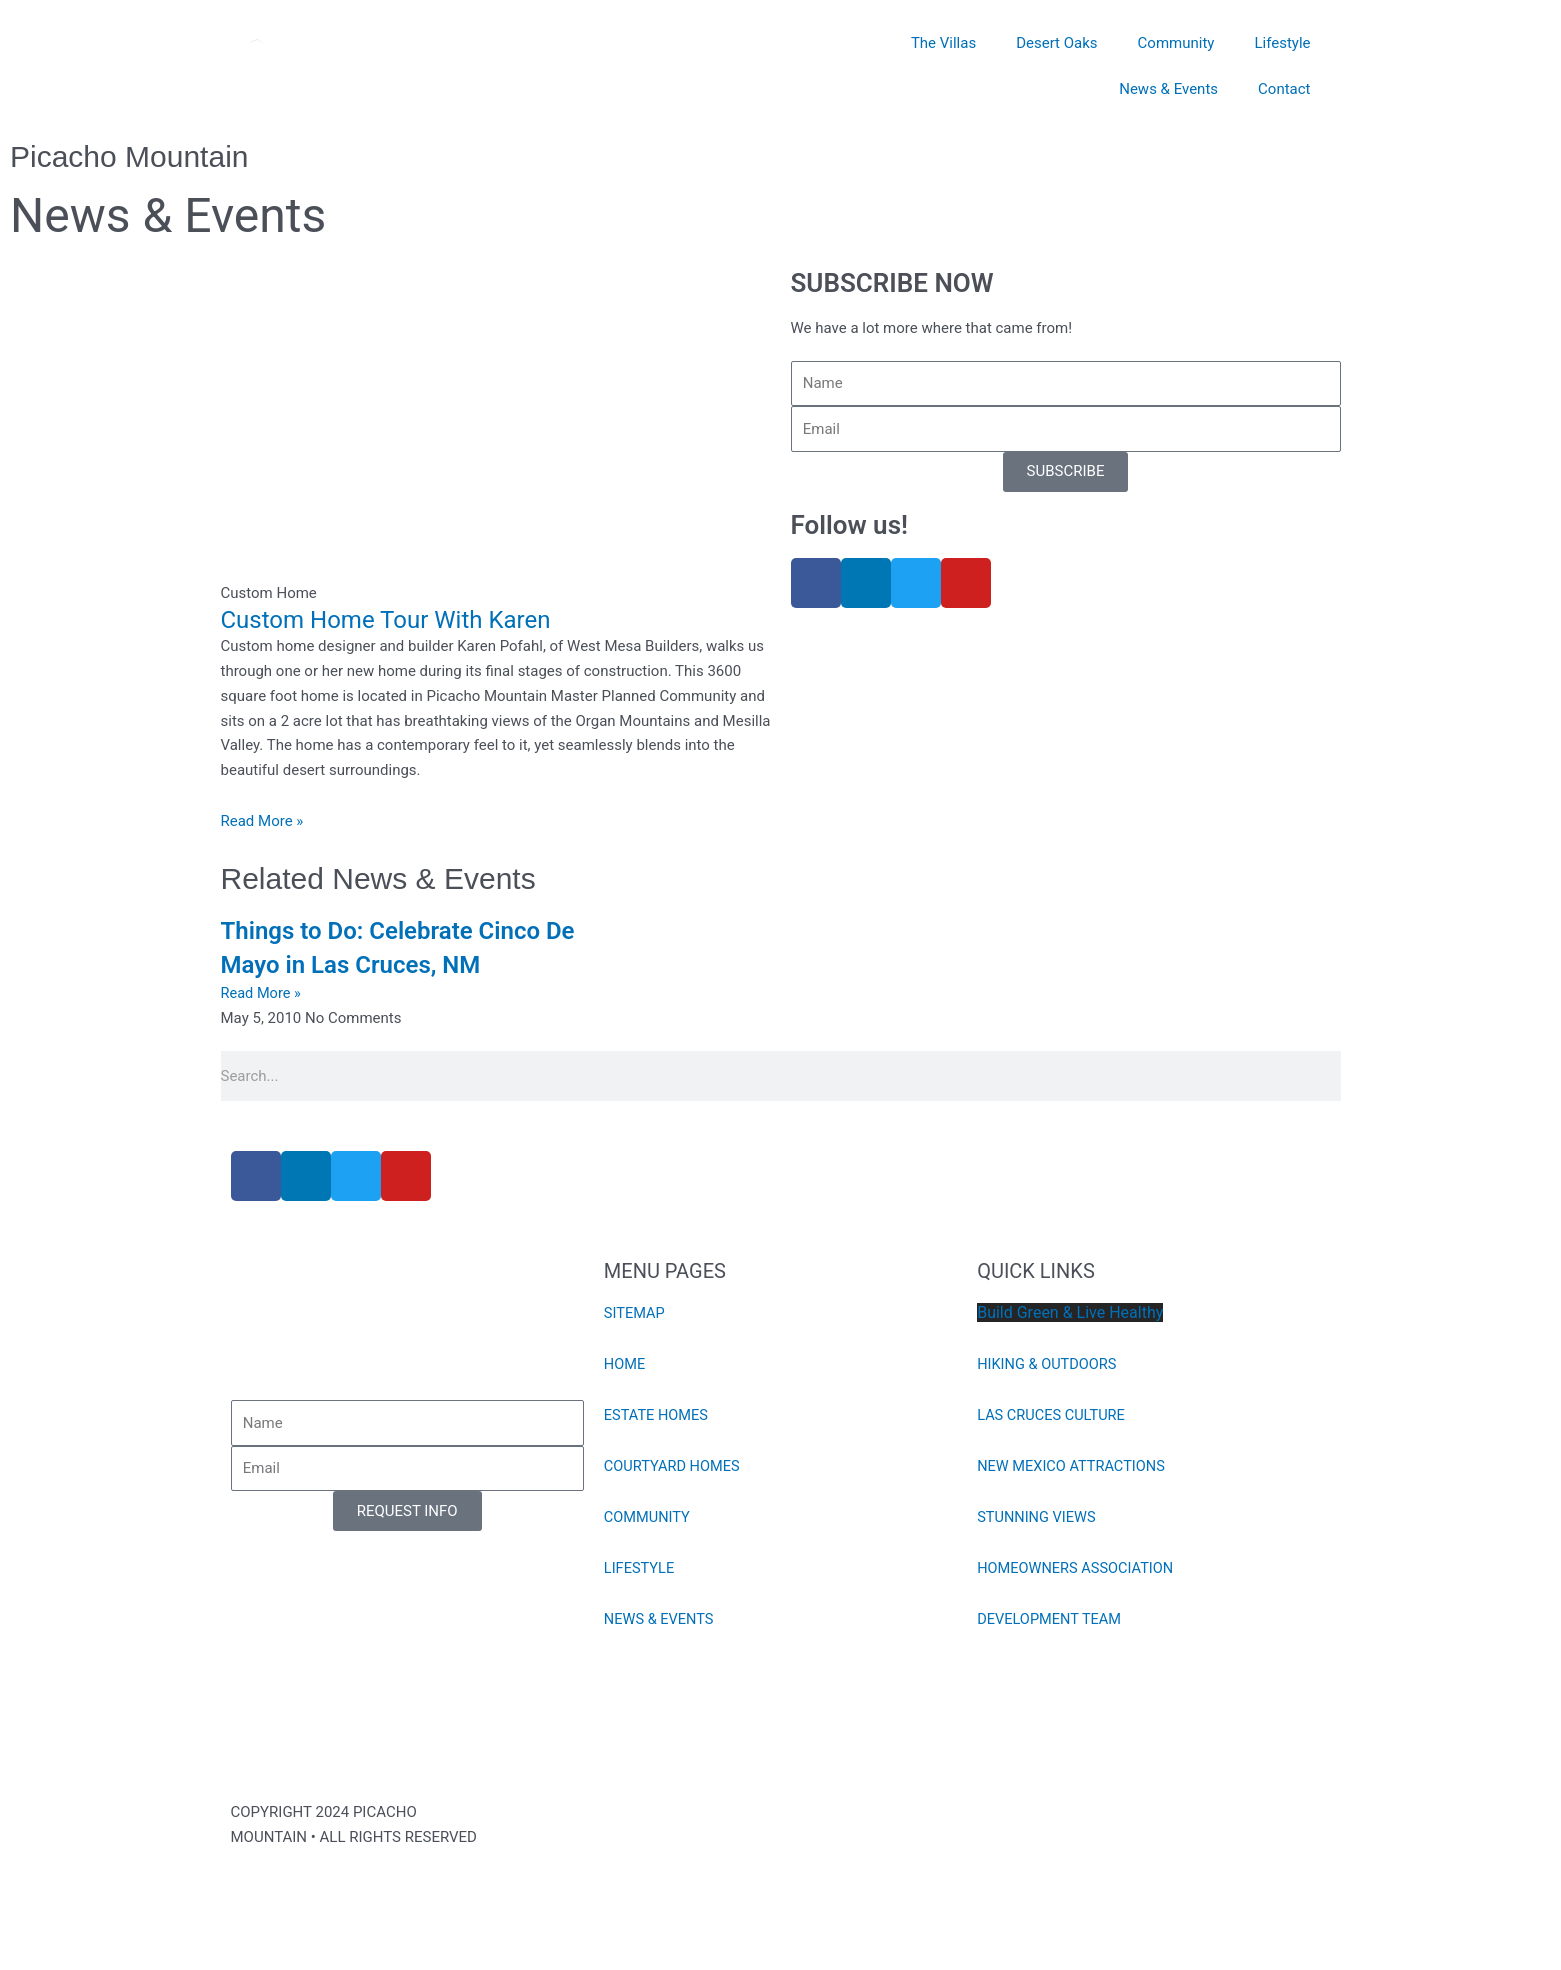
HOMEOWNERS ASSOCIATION (1078, 1568)
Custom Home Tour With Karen (386, 620)
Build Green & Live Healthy (1070, 1312)
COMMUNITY (648, 1517)
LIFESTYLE (640, 1568)
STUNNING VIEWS (1038, 1517)
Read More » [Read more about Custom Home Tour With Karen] (262, 821)
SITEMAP (635, 1313)
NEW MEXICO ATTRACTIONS (1073, 1466)
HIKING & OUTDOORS (1049, 1364)
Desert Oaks (1056, 43)
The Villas (943, 43)
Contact (1284, 89)
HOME (625, 1364)
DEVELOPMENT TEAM (1051, 1619)
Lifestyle (1282, 43)
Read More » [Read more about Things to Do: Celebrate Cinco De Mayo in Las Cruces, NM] (262, 993)
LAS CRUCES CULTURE (1053, 1415)
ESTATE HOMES (657, 1415)
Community (1176, 43)
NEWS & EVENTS (660, 1619)
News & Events (1168, 89)
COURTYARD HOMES (674, 1466)
